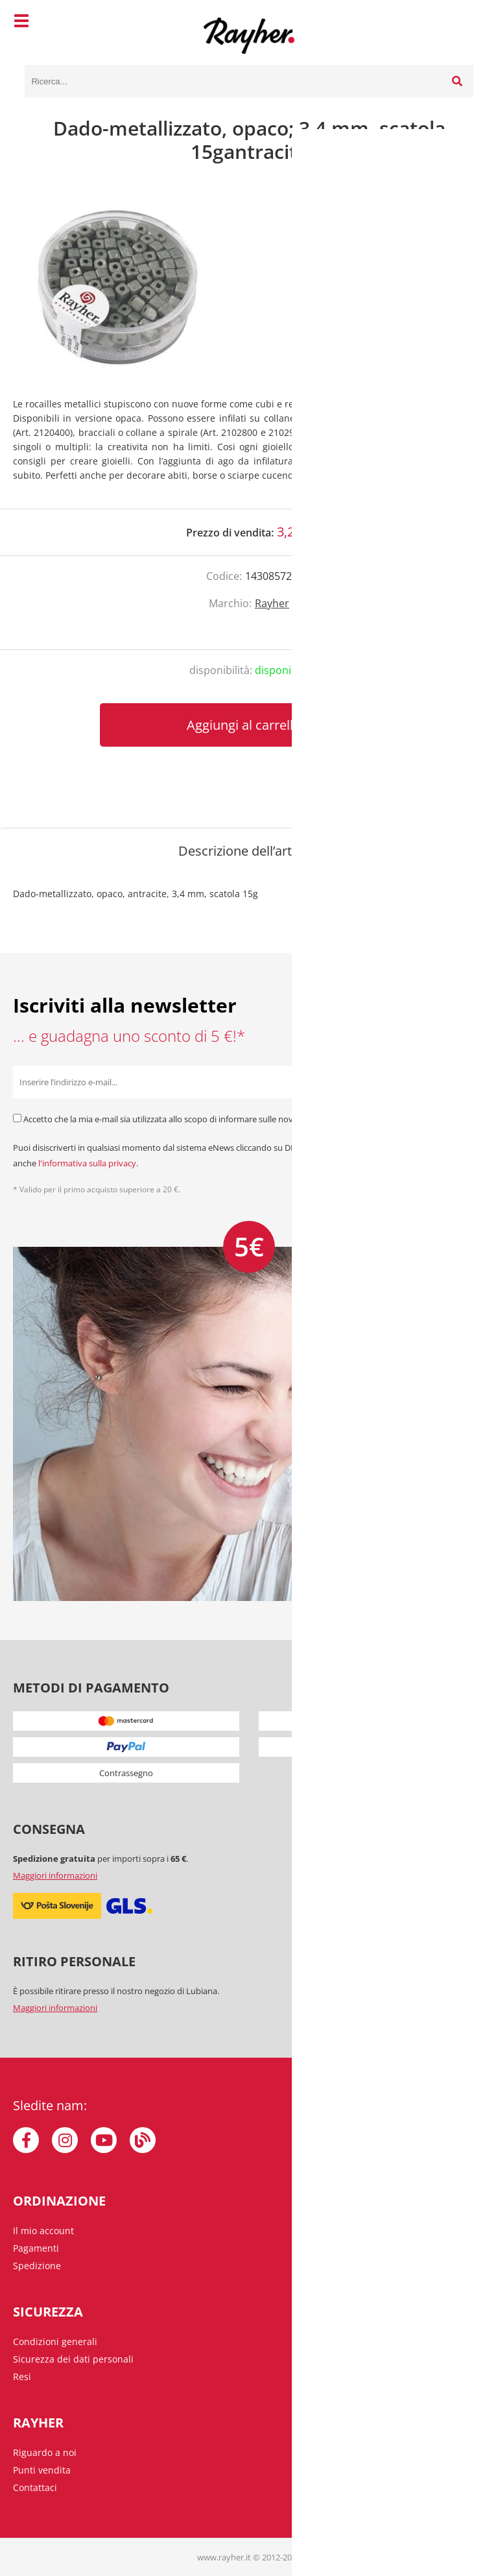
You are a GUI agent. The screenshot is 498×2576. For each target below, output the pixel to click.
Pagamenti (36, 2248)
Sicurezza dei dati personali (73, 2359)
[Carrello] (460, 22)
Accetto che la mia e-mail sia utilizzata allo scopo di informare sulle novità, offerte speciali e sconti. (210, 1119)
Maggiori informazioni (55, 1875)
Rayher (272, 603)
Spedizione (37, 2265)
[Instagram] (65, 2140)
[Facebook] (26, 2140)
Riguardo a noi (45, 2452)
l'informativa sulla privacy (87, 1163)
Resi (22, 2376)
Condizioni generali (55, 2341)
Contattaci (35, 2487)
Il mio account (43, 2230)
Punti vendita (42, 2470)
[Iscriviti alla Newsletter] (469, 1082)
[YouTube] (104, 2140)
